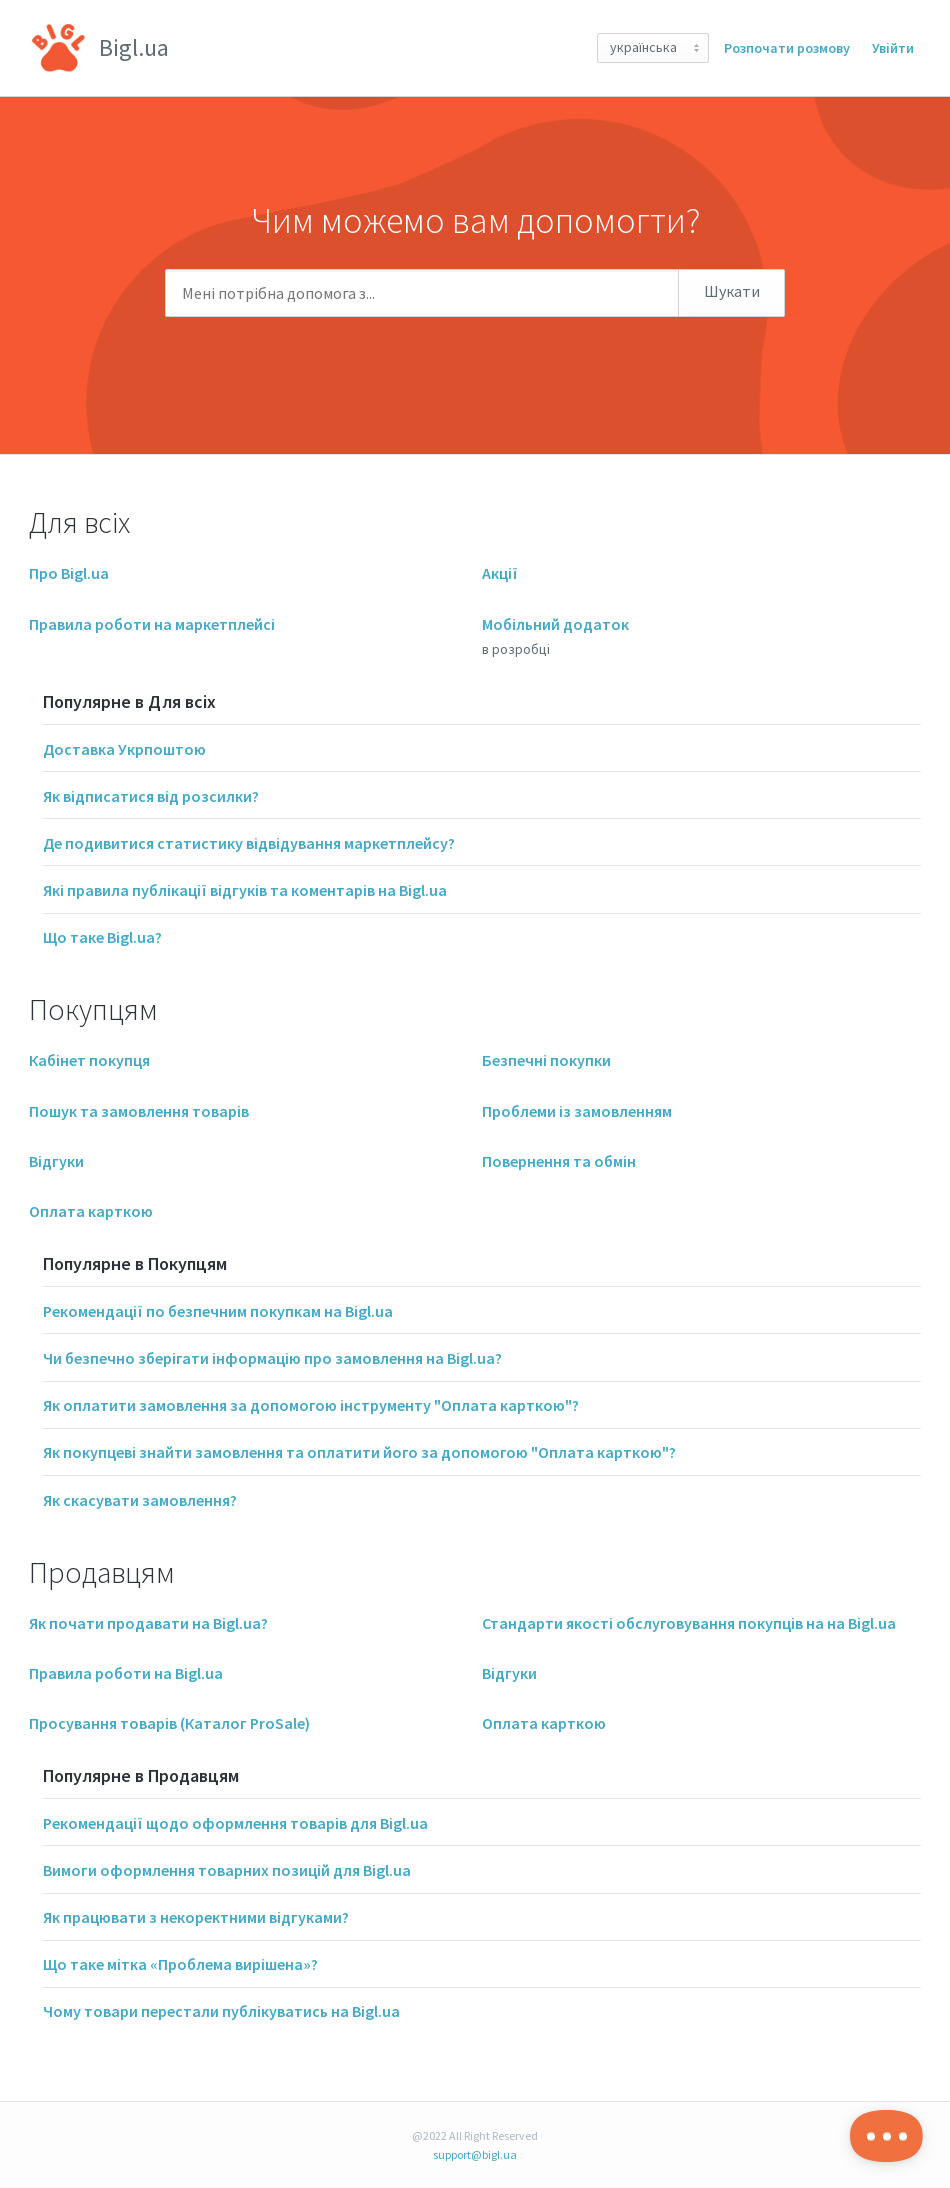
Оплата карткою (91, 1211)
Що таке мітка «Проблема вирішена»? (180, 1964)
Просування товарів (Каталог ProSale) (169, 1723)
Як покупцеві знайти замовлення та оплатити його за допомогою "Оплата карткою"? (359, 1452)
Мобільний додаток (555, 624)
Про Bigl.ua (69, 573)
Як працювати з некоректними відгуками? (196, 1917)
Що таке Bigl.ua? (102, 937)
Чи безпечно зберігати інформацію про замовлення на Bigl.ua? (272, 1358)
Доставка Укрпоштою (124, 749)
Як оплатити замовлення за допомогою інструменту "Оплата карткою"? (311, 1405)
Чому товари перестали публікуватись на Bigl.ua (221, 2011)
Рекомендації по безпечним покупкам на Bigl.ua (218, 1311)
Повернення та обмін (559, 1161)
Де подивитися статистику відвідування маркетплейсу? (249, 843)
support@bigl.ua (475, 2154)
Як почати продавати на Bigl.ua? (148, 1623)
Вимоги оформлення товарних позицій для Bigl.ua (227, 1870)
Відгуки (56, 1161)
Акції (500, 573)
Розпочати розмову (787, 48)
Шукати (732, 291)
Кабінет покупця (89, 1060)
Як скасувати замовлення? (140, 1500)
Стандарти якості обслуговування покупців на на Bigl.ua (689, 1623)
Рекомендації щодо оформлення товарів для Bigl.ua (235, 1823)
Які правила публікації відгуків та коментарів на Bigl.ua (245, 890)
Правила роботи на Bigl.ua (126, 1673)
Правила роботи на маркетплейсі (152, 624)
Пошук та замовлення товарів (139, 1111)
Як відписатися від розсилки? (151, 796)
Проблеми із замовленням (577, 1111)
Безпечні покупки (546, 1060)
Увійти (893, 48)
